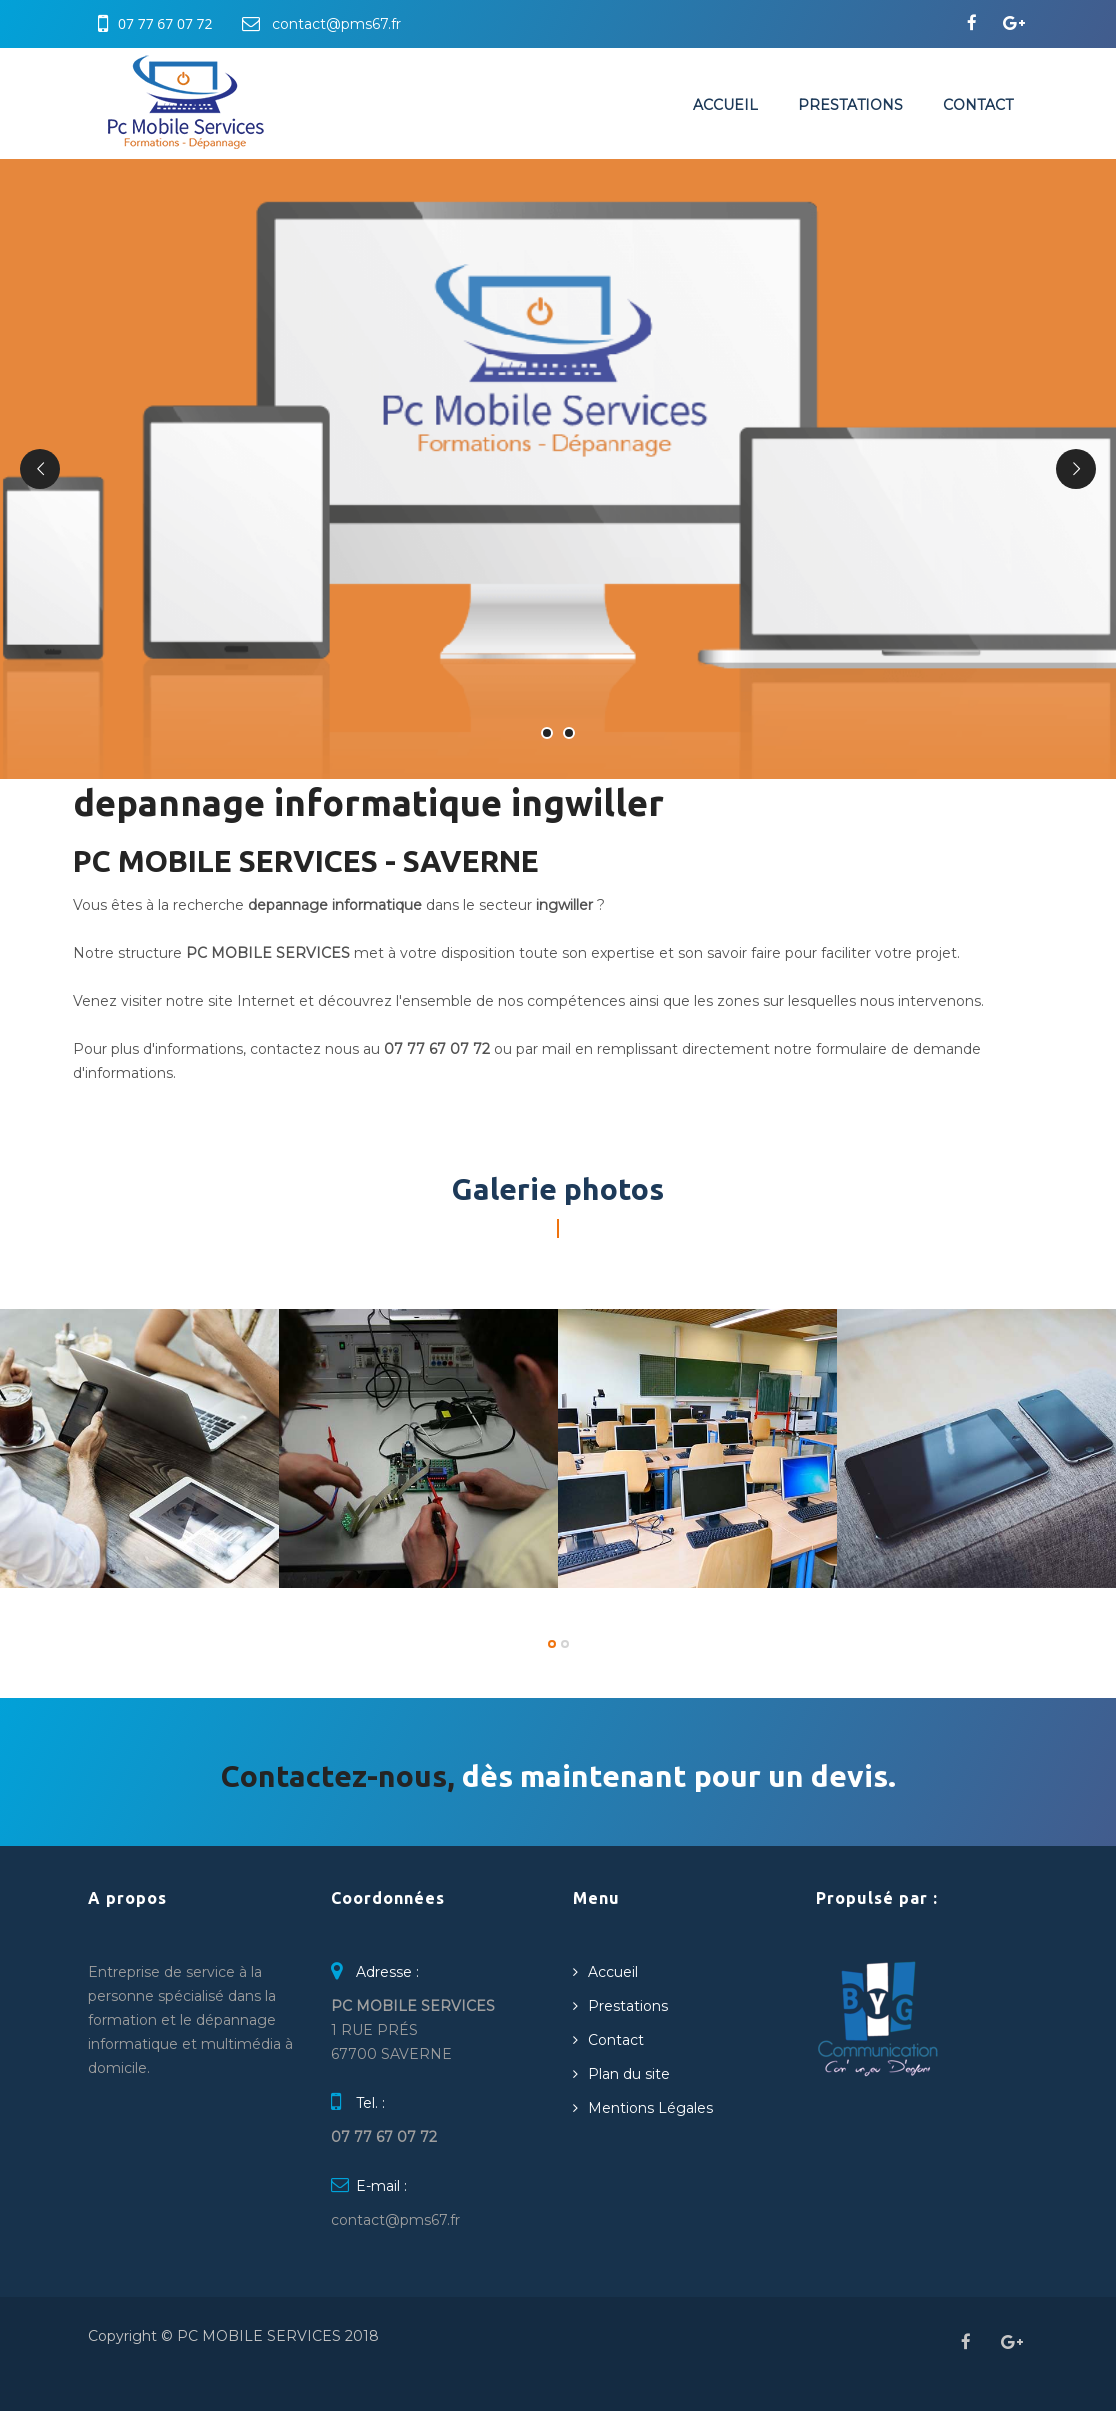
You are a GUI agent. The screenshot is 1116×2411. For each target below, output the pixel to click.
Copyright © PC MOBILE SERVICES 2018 (233, 2336)
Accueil (725, 105)
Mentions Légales (650, 2108)
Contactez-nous (334, 1776)
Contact (978, 105)
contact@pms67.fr (336, 24)
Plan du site (629, 2074)
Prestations (850, 105)
